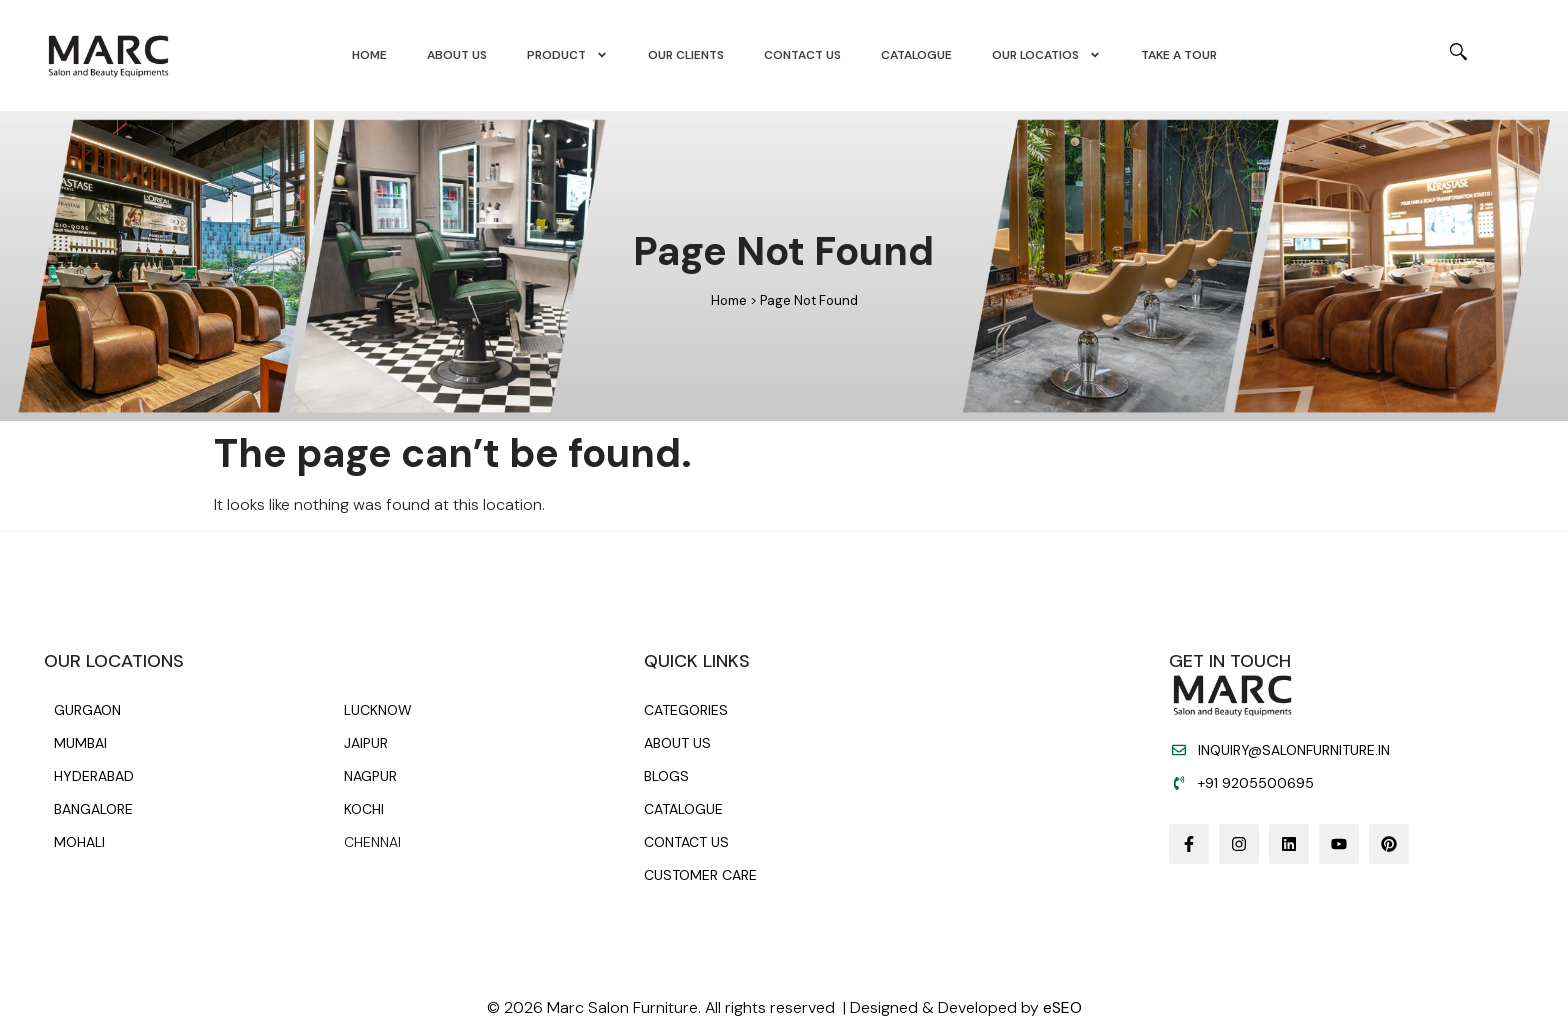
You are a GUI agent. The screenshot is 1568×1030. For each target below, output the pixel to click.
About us (457, 56)
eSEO (1062, 1007)
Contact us (802, 56)
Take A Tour (1179, 56)
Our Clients (686, 56)
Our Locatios (1046, 56)
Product (567, 56)
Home (369, 56)
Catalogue (916, 56)
